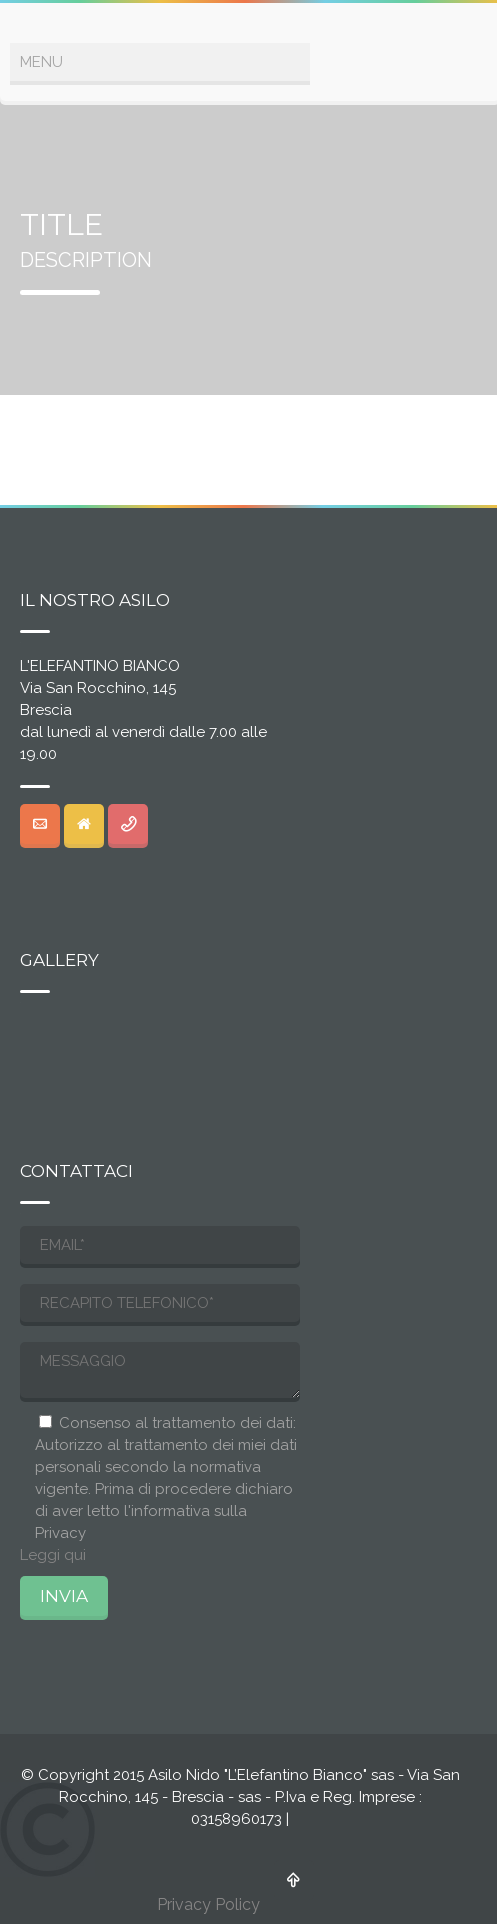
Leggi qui (53, 1555)
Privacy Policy (208, 1904)
